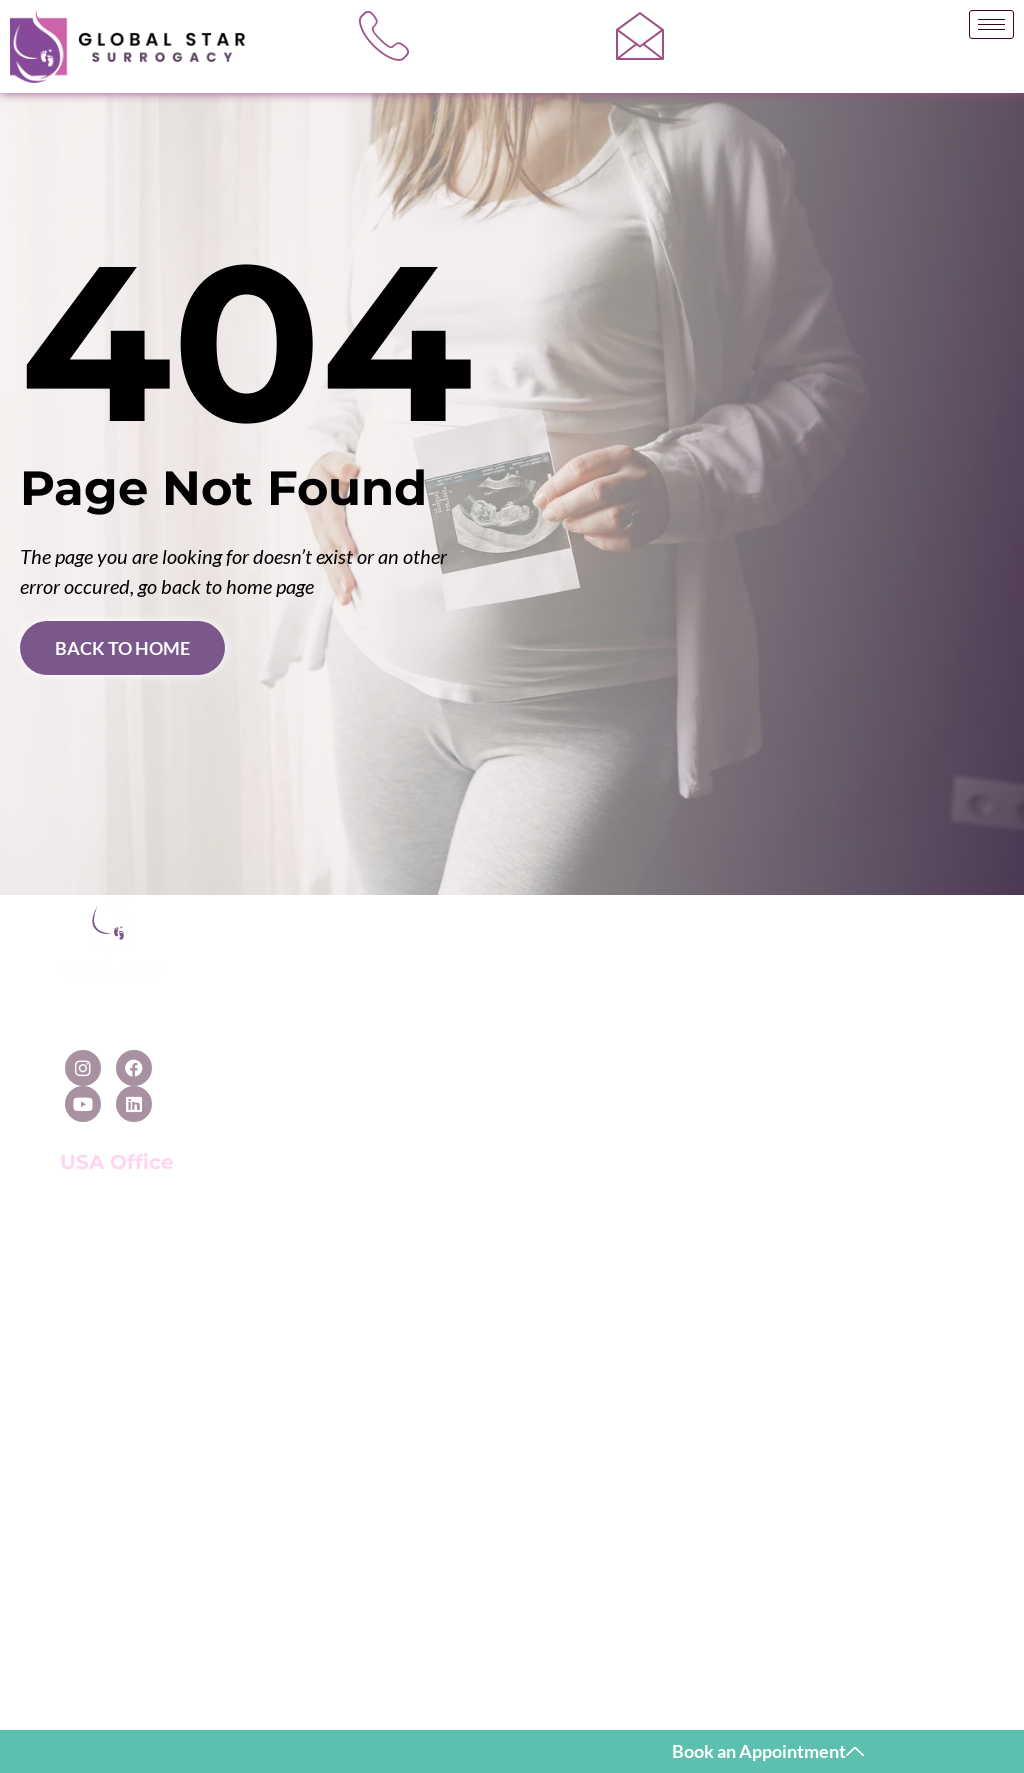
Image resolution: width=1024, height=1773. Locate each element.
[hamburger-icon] (991, 24)
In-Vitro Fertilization (682, 1047)
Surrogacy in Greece (339, 1302)
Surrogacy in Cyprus (340, 1272)
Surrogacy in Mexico (340, 1077)
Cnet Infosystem (765, 1679)
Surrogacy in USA (330, 992)
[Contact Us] (850, 942)
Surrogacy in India (332, 1387)
